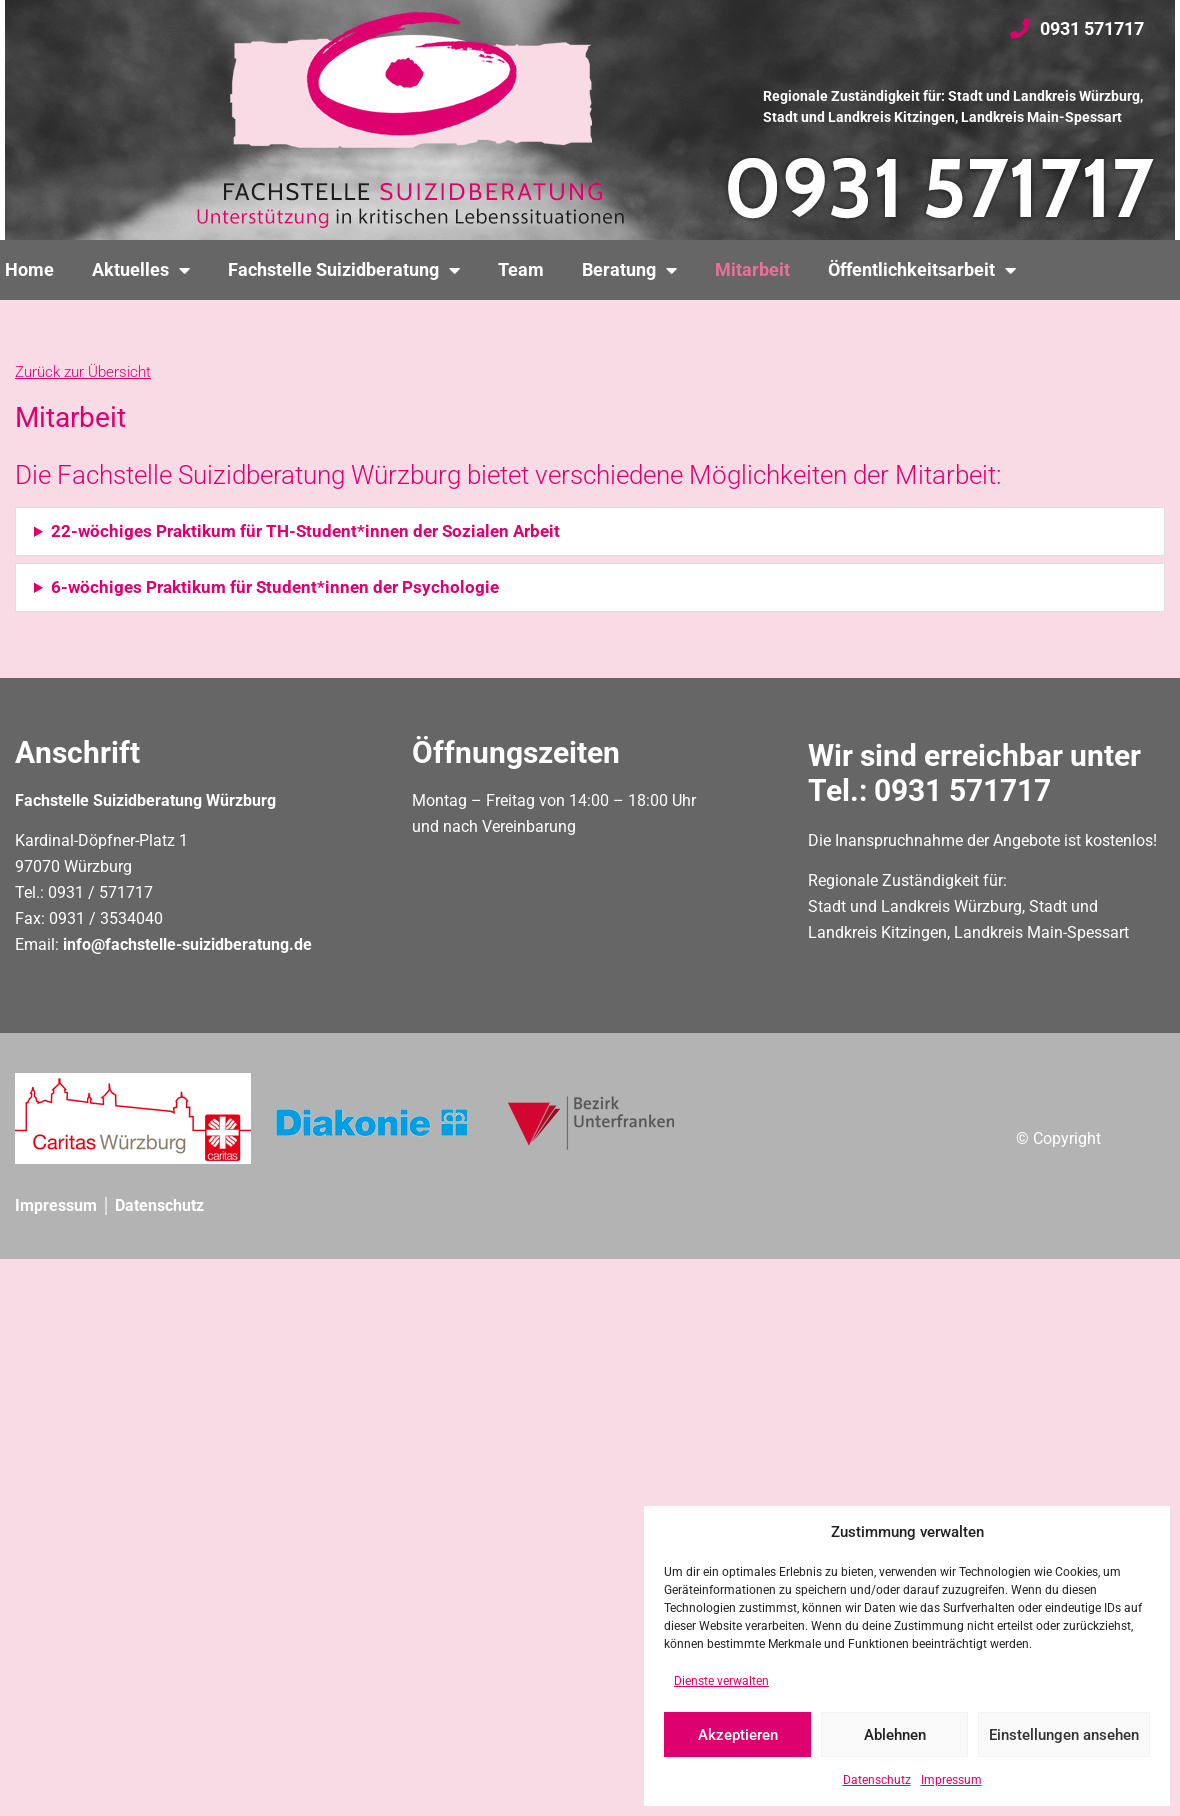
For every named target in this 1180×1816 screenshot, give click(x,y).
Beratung (629, 270)
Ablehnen (895, 1735)
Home (29, 270)
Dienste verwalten (721, 1681)
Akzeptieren (738, 1735)
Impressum (951, 1780)
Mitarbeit (752, 270)
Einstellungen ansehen (1064, 1735)
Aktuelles (141, 270)
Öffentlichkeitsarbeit (922, 270)
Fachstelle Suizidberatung (344, 270)
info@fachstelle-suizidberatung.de (187, 944)
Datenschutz (877, 1780)
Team (521, 270)
